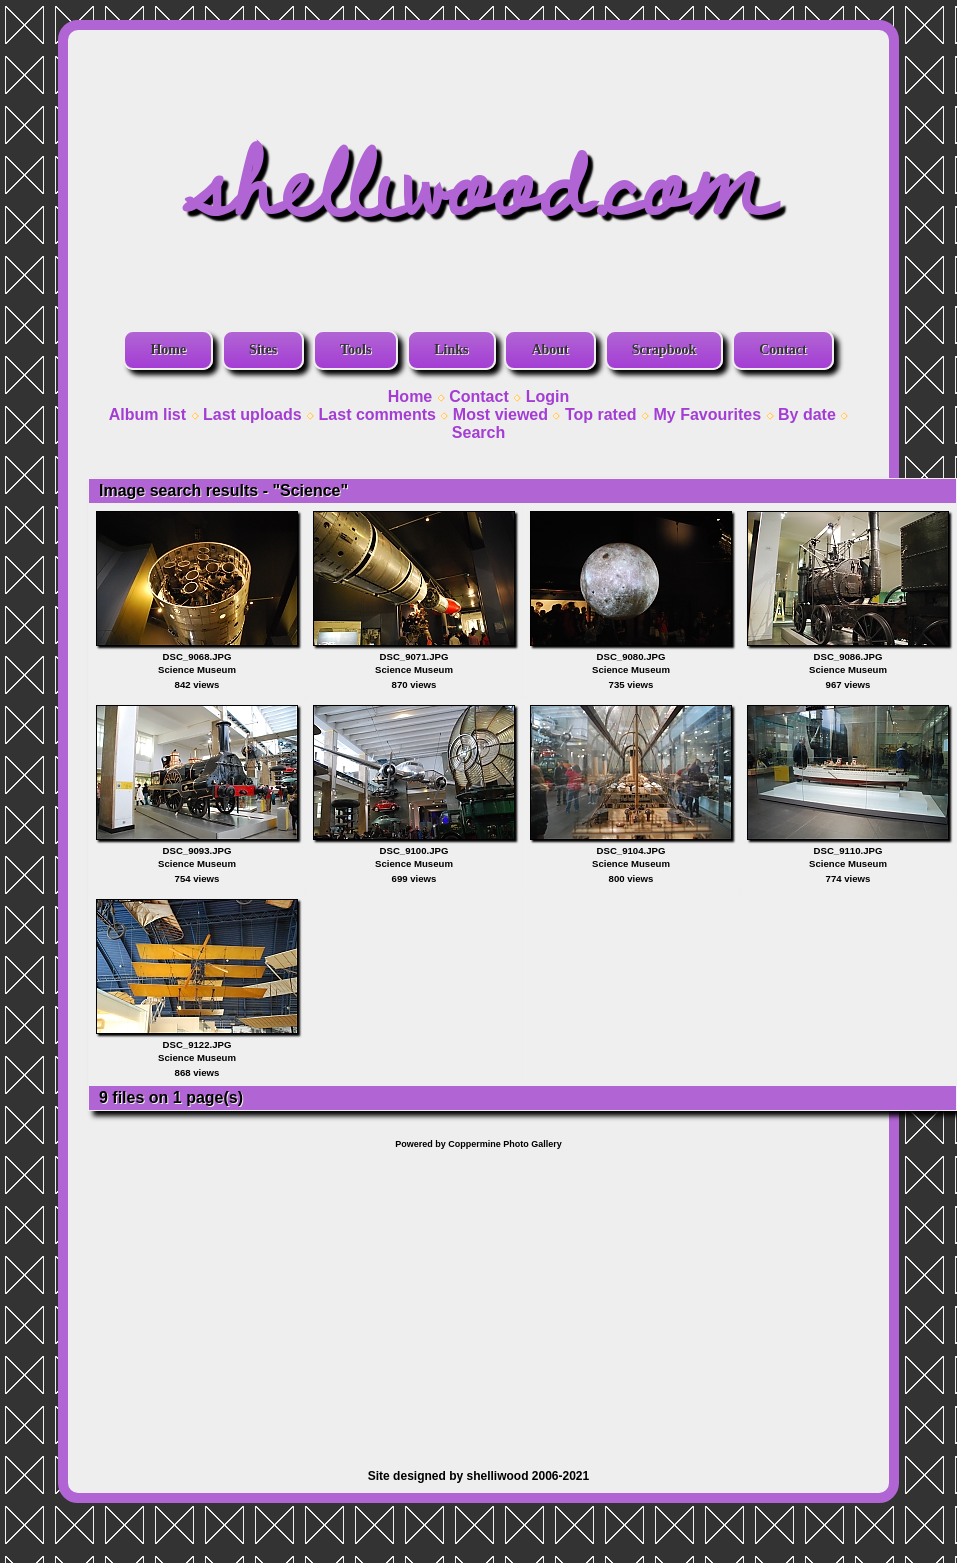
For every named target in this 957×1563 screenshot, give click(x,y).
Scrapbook (664, 349)
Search (478, 432)
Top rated (601, 414)
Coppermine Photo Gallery (505, 1144)
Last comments (377, 414)
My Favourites (708, 414)
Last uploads (252, 414)
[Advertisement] (479, 1299)
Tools (355, 349)
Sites (263, 349)
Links (451, 349)
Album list (147, 414)
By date (807, 414)
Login (548, 396)
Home (168, 349)
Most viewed (500, 414)
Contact (782, 349)
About (549, 349)
